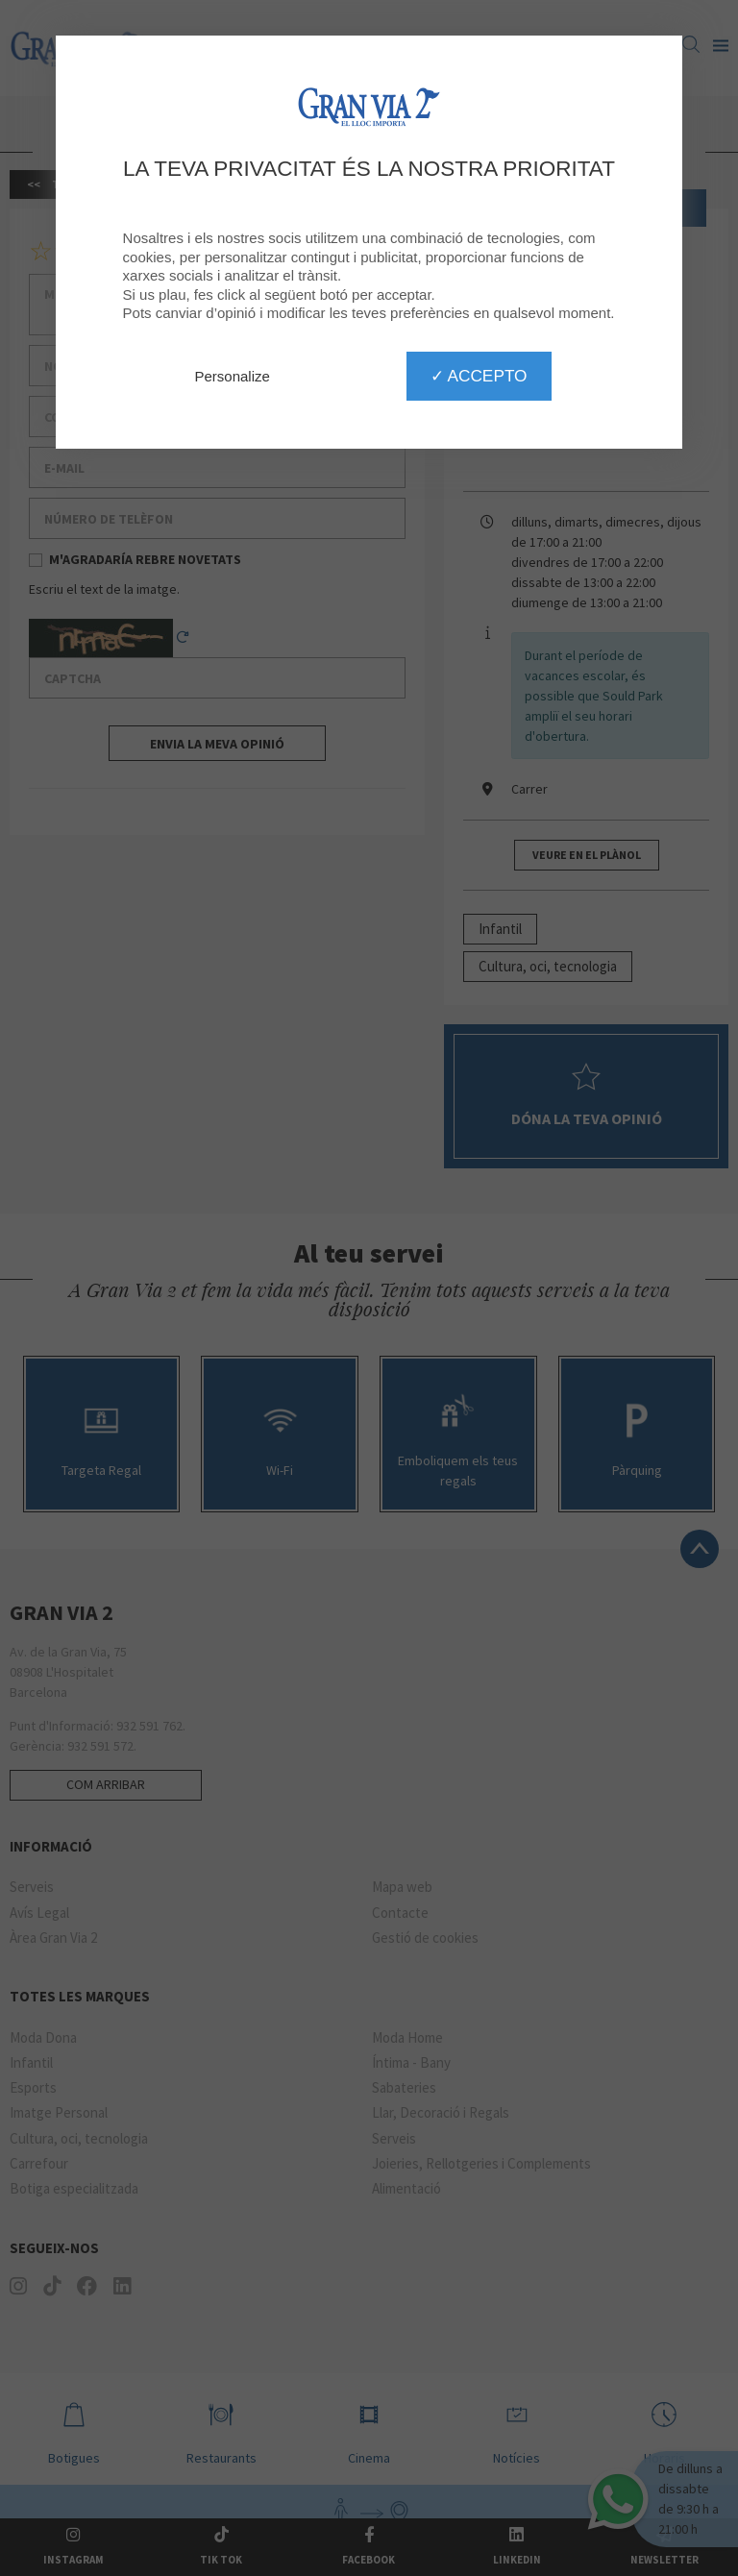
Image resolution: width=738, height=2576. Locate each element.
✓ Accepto (479, 375)
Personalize (232, 376)
